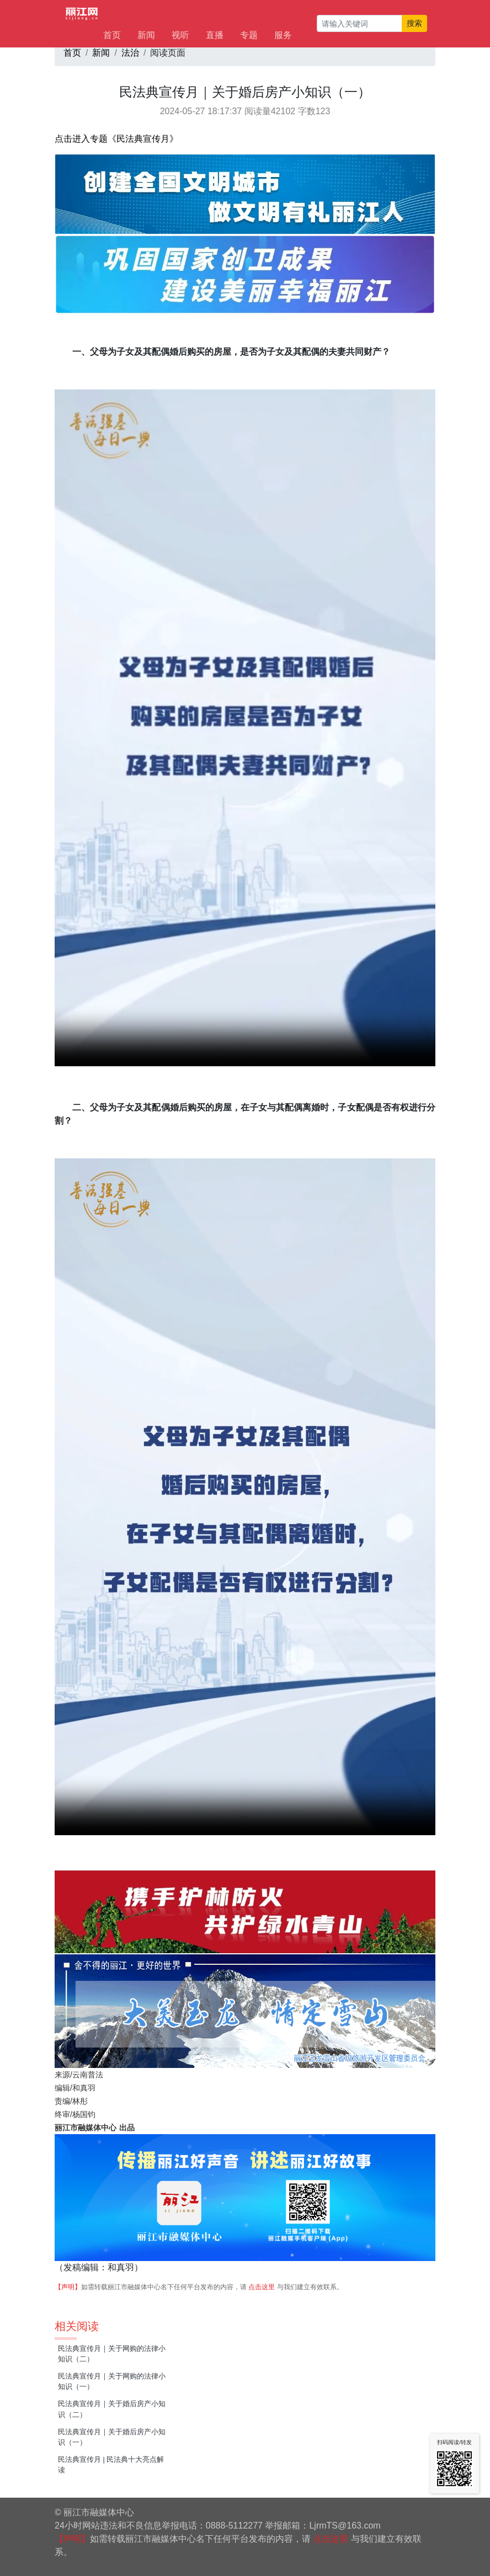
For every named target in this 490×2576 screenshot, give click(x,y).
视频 (245, 727)
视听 (180, 35)
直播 (214, 35)
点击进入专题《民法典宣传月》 (116, 138)
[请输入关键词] (359, 23)
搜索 (414, 23)
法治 (130, 52)
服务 (283, 35)
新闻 (146, 35)
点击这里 (261, 2287)
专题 (249, 35)
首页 (112, 35)
